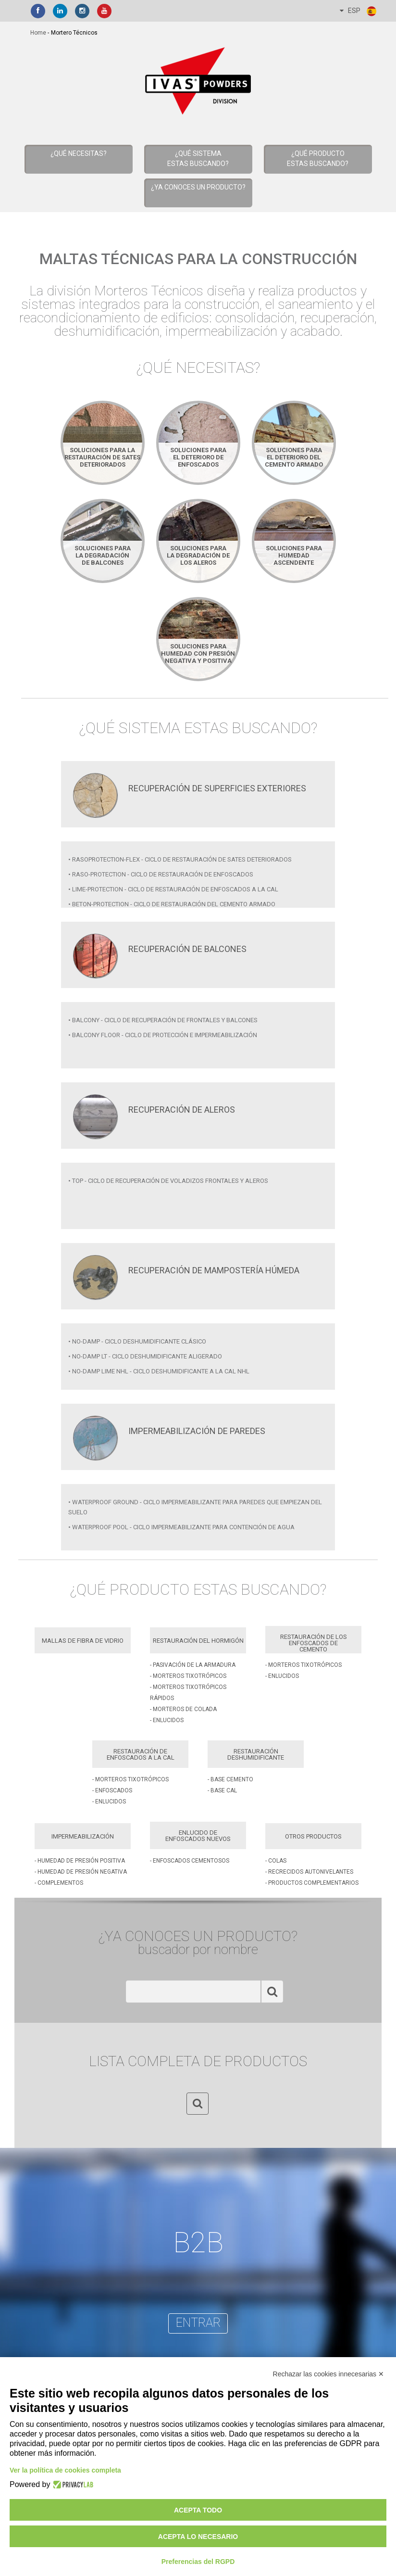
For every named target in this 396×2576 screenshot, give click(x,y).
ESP (358, 11)
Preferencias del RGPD (198, 2561)
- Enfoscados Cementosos (189, 1860)
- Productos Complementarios (312, 1882)
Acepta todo (198, 2510)
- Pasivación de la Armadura (192, 1665)
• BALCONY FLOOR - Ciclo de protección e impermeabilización (162, 1035)
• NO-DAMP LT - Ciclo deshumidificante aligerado (145, 1356)
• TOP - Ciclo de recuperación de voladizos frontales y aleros (168, 1180)
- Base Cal (222, 1790)
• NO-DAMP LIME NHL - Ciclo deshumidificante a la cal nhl (158, 1371)
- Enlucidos (167, 1720)
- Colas (275, 1860)
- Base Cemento (230, 1779)
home (38, 32)
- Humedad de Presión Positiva (80, 1860)
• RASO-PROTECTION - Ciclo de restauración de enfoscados (160, 874)
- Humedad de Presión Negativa (81, 1871)
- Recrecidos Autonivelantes (309, 1871)
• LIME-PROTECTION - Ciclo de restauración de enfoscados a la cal (173, 889)
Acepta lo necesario (198, 2536)
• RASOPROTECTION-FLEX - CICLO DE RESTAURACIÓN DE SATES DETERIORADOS (180, 859)
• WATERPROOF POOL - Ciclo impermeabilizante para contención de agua (181, 1527)
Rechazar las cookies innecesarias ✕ (328, 2374)
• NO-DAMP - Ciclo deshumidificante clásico (137, 1341)
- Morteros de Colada (183, 1709)
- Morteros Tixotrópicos (188, 1676)
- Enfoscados (112, 1790)
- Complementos (59, 1882)
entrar (198, 2323)
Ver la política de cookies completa (65, 2470)
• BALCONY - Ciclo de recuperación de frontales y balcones (163, 1020)
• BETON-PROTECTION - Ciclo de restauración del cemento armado (171, 904)
